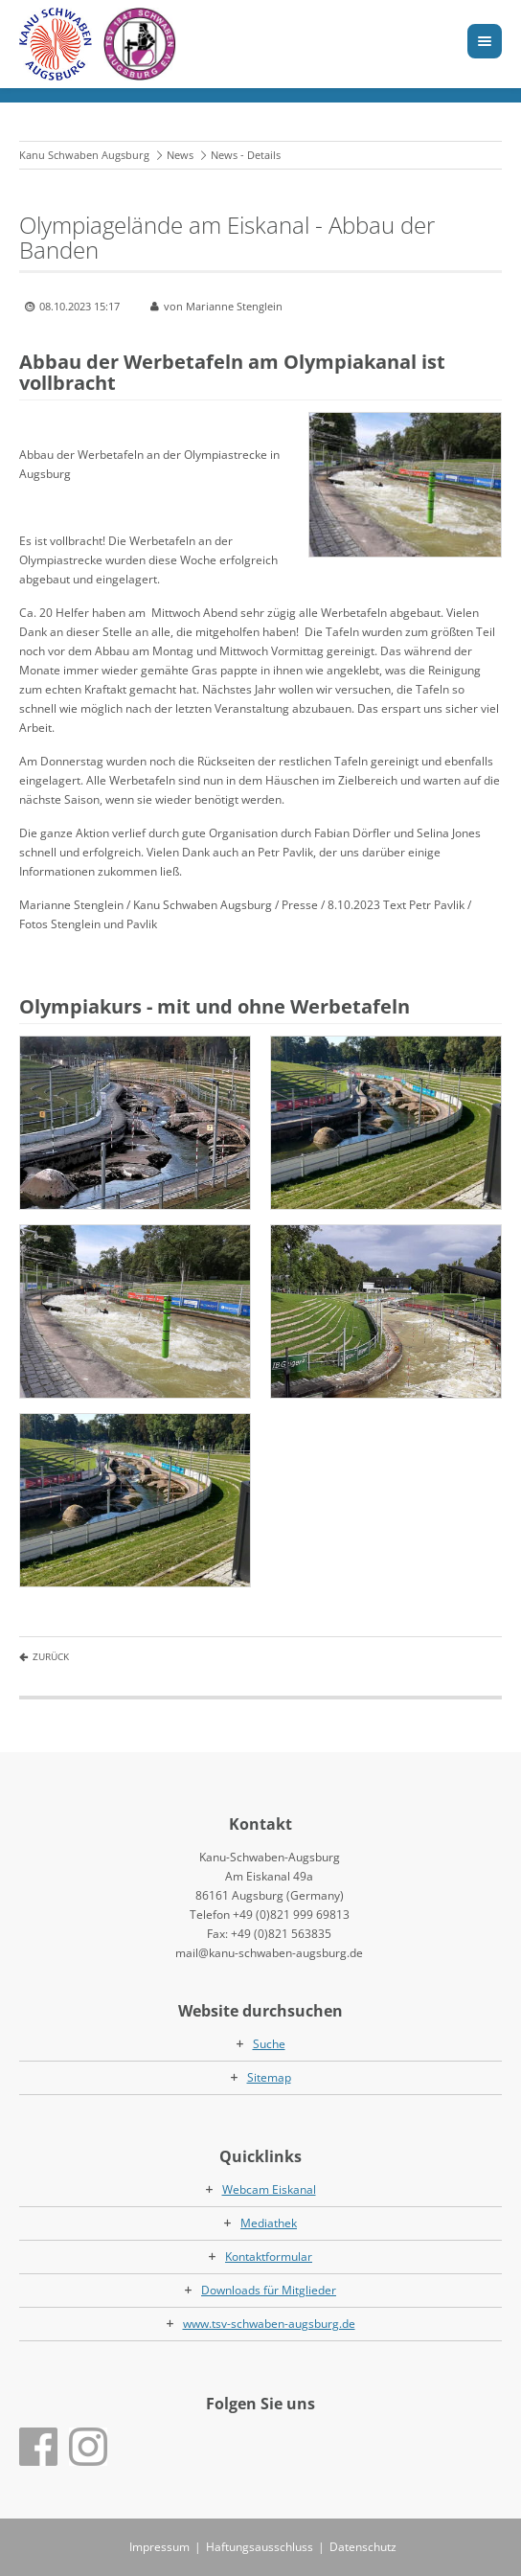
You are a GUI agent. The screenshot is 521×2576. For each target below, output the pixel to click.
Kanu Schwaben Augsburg (84, 155)
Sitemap (269, 2077)
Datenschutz (362, 2547)
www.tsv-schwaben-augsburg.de (269, 2323)
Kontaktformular (268, 2256)
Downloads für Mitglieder (268, 2290)
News (180, 155)
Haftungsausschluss (259, 2547)
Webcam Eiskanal (269, 2189)
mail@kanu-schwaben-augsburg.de (269, 1953)
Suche (269, 2044)
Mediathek (268, 2223)
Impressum (159, 2547)
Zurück (51, 1656)
